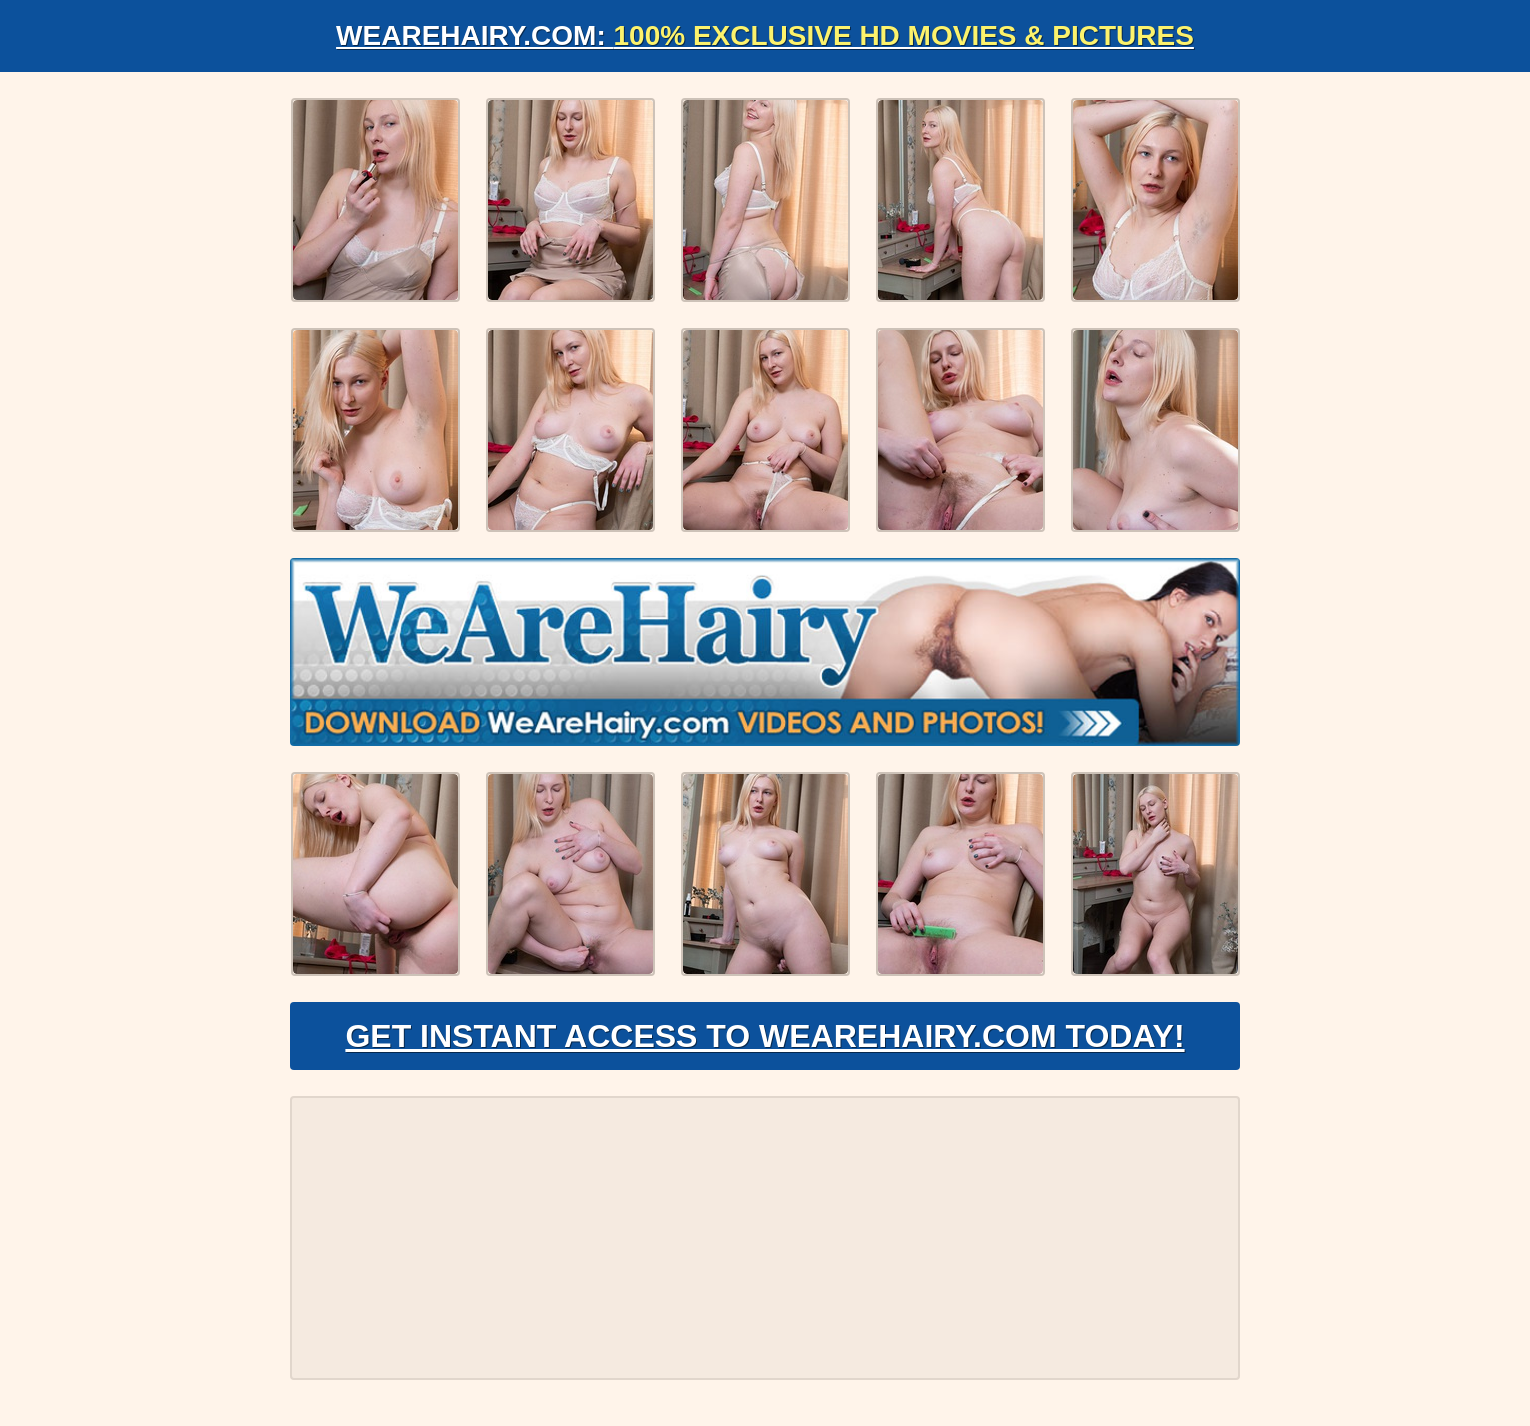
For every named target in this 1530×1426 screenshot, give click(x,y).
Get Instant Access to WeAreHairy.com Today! (764, 1036)
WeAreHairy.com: (765, 35)
